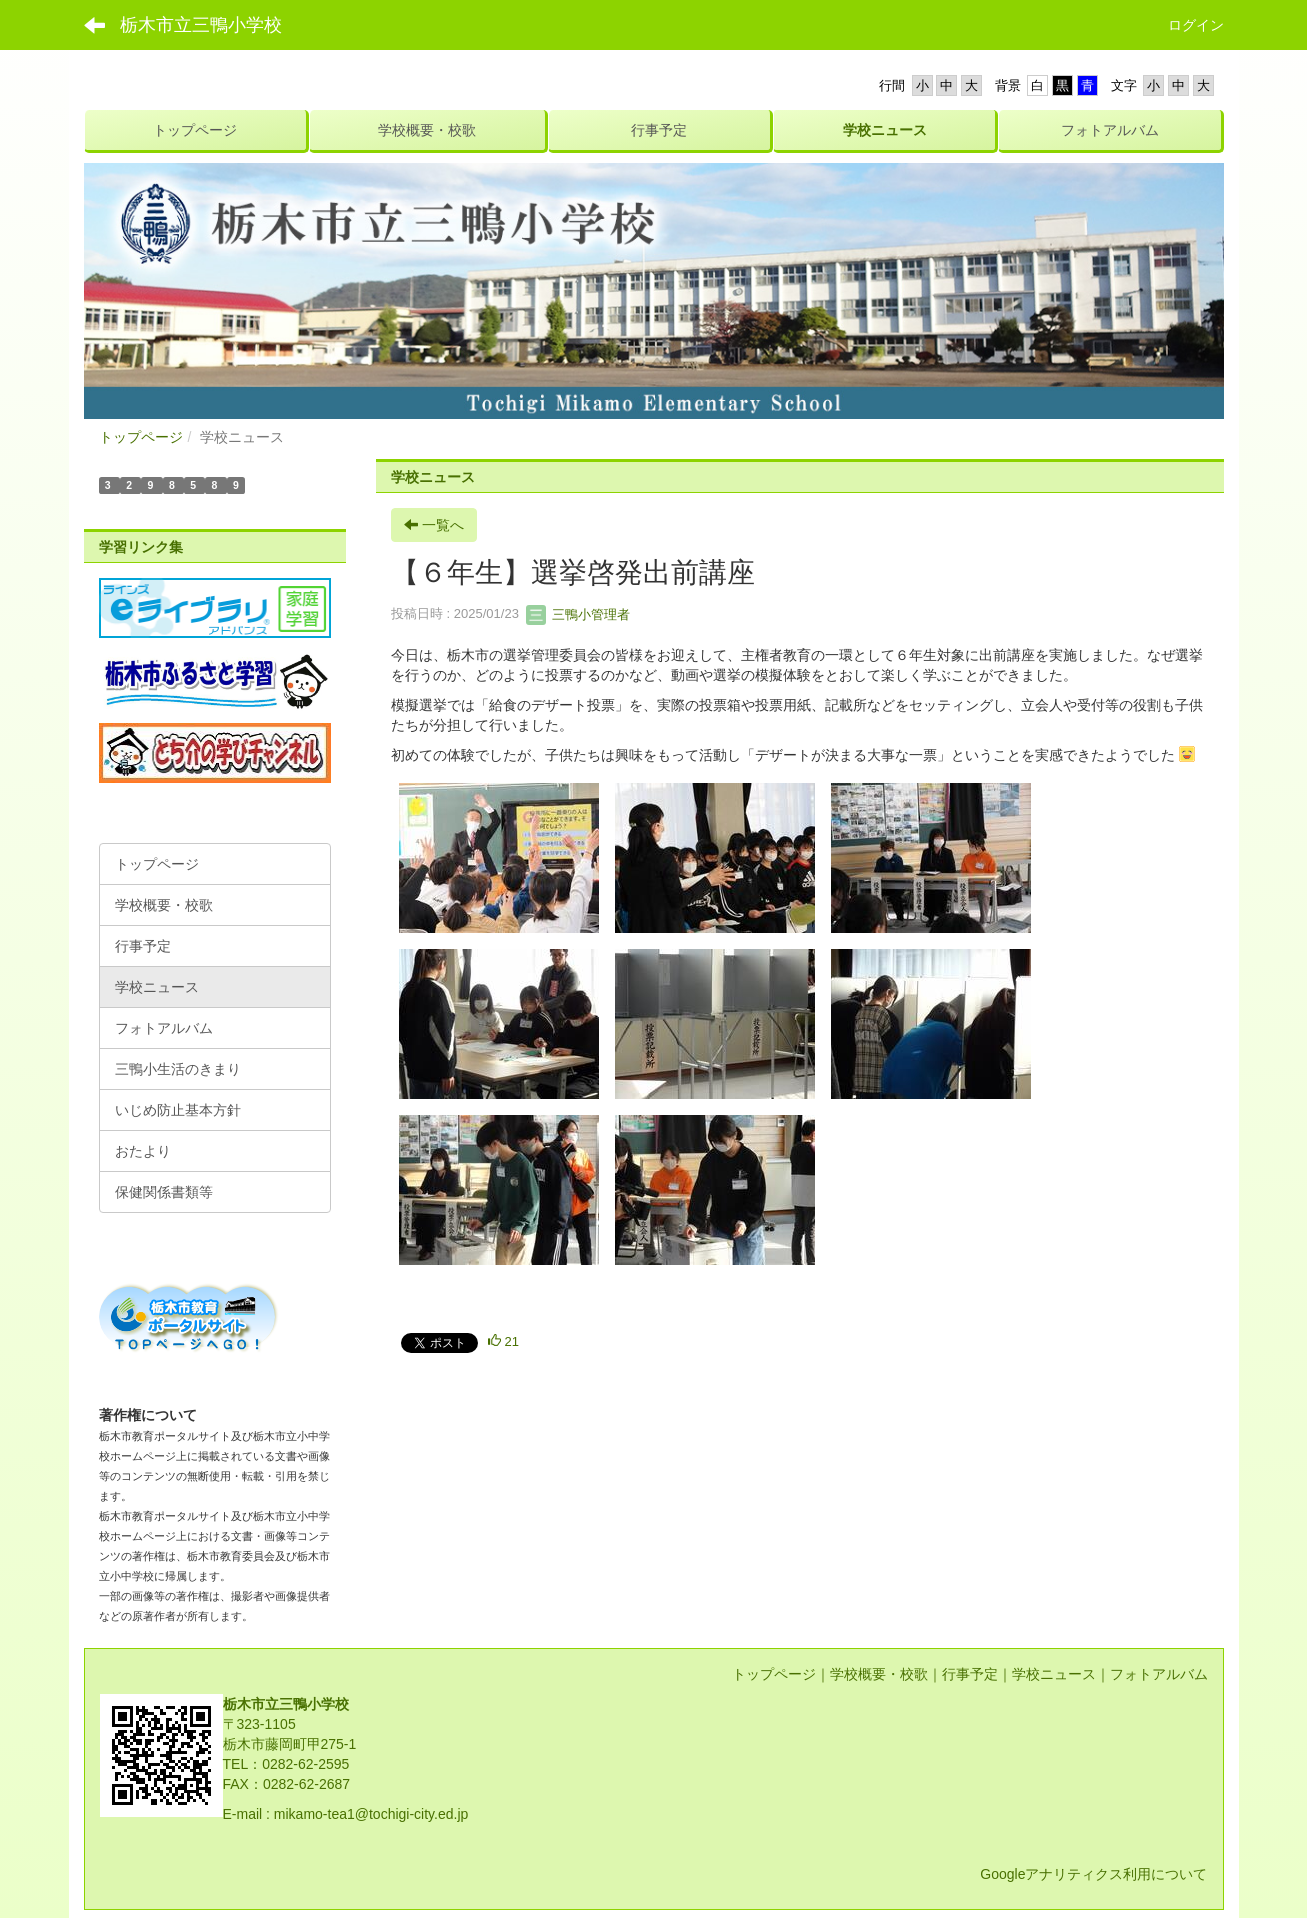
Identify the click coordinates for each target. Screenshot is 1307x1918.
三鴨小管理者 (578, 614)
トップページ (141, 437)
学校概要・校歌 (879, 1674)
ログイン (1196, 25)
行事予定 (970, 1674)
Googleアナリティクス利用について (1093, 1874)
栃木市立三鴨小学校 (201, 25)
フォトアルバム (1159, 1674)
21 (503, 1341)
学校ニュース (1054, 1674)
